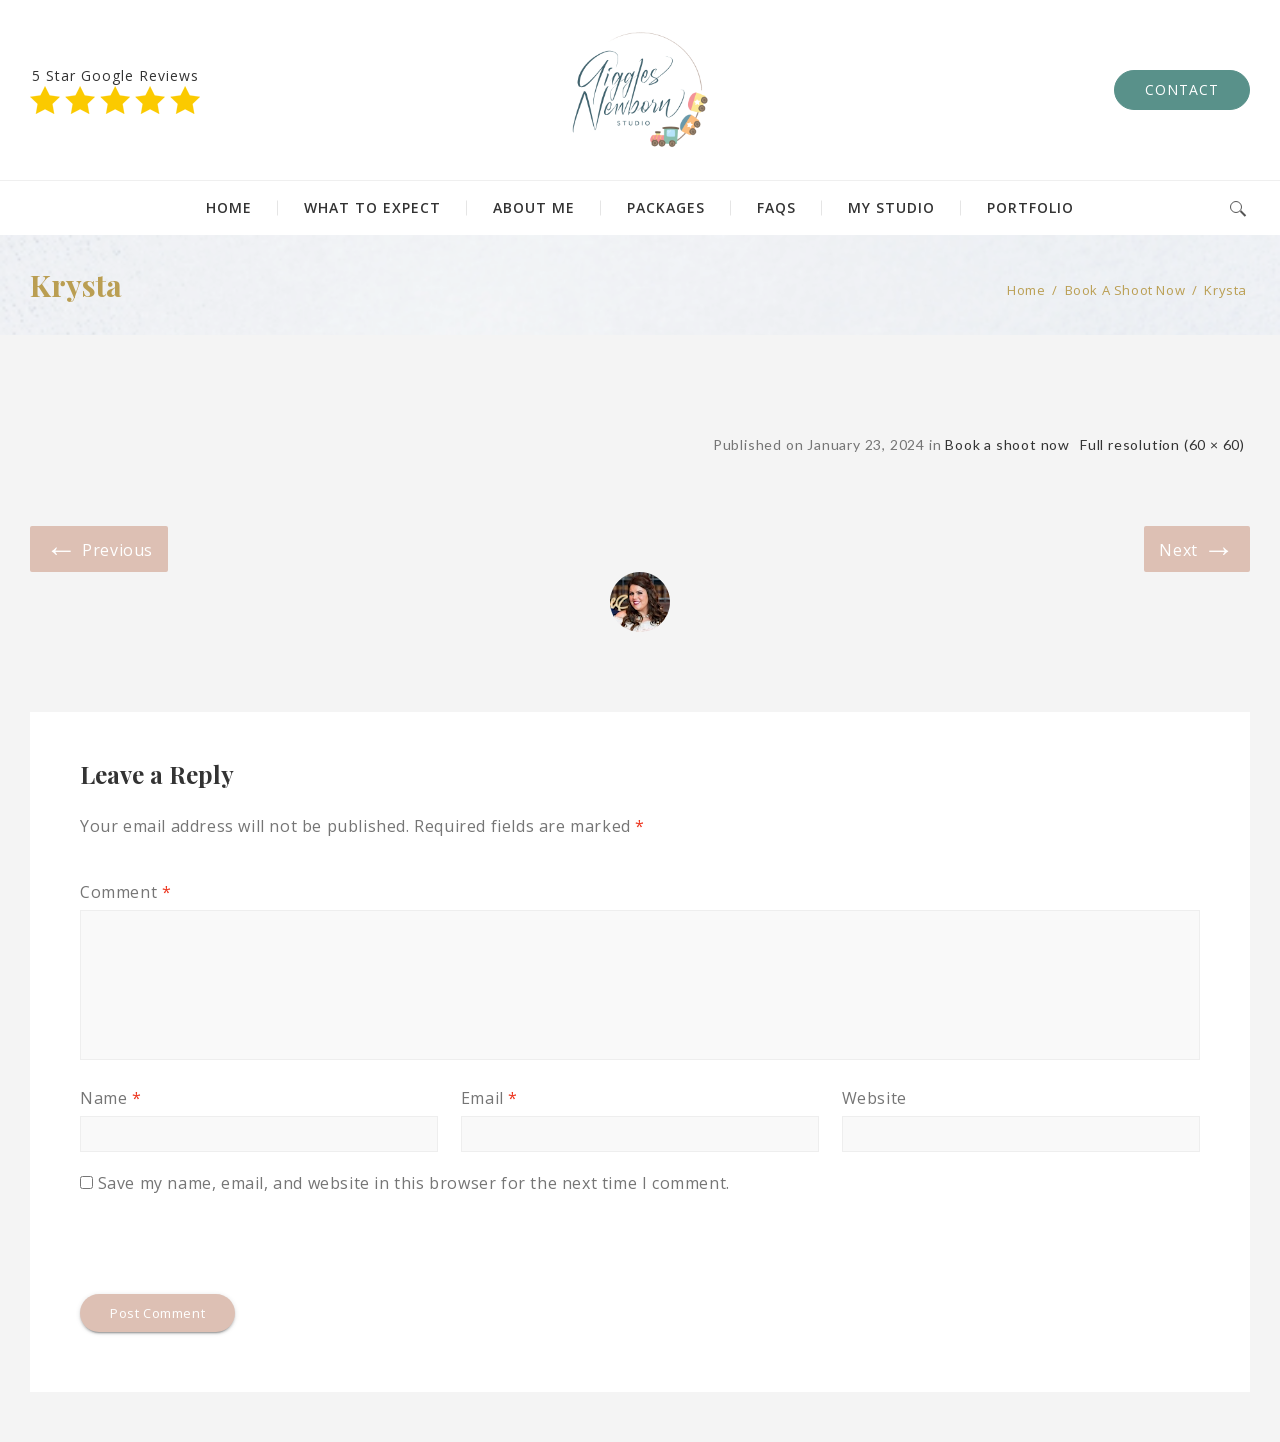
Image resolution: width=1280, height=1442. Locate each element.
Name (111, 1098)
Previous (99, 547)
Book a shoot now (1125, 290)
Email (489, 1098)
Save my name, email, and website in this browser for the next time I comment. (414, 1183)
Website (874, 1098)
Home (1026, 290)
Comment (125, 892)
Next (1197, 547)
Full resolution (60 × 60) (1162, 444)
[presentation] (232, 1245)
